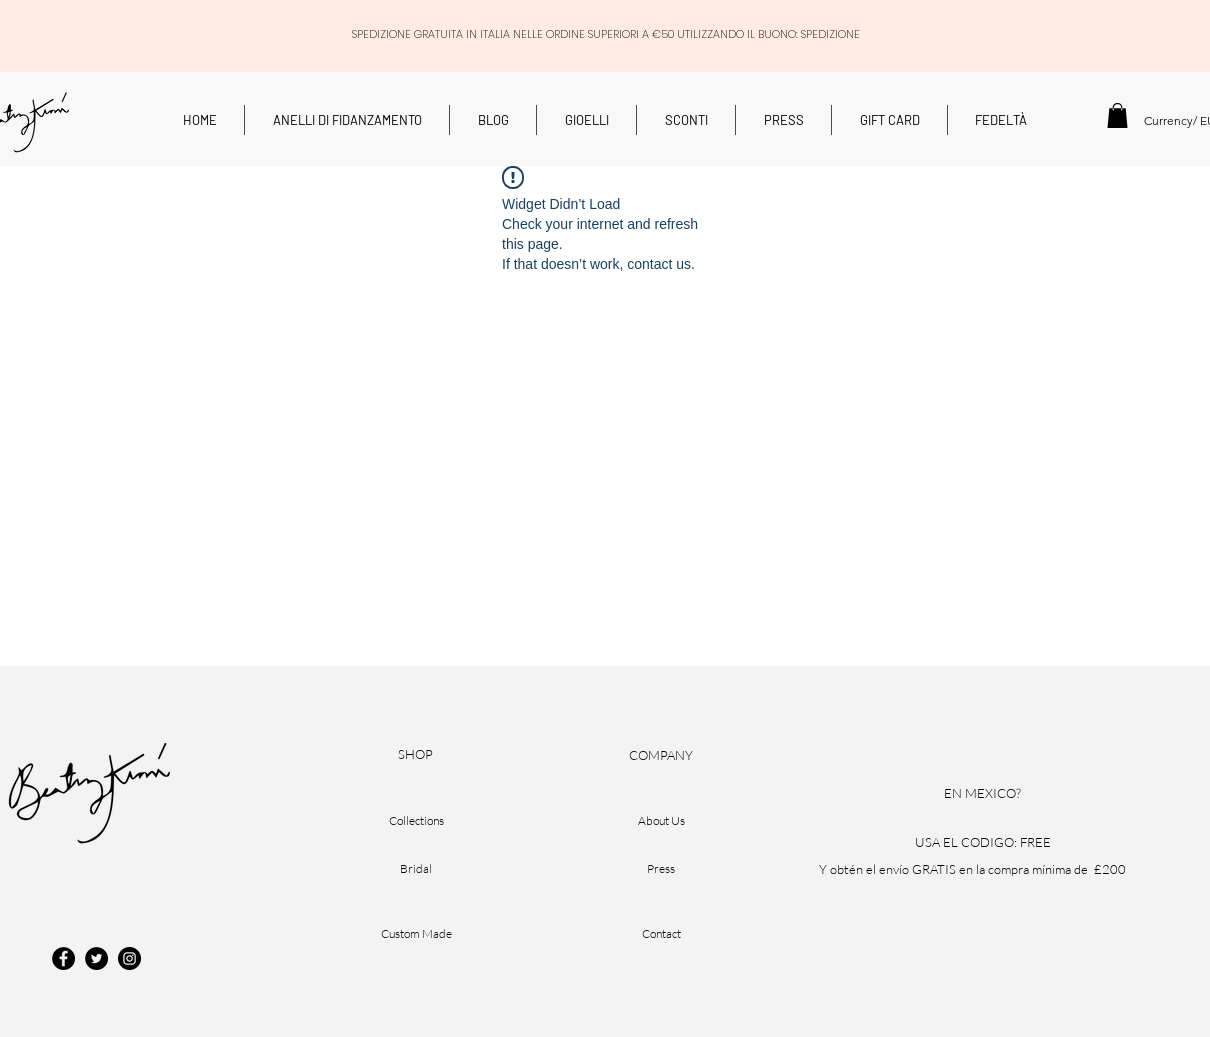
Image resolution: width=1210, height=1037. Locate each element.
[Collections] (416, 821)
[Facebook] (63, 958)
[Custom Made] (416, 934)
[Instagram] (129, 958)
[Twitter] (96, 958)
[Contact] (661, 934)
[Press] (661, 869)
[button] (1117, 115)
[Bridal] (416, 869)
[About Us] (661, 821)
